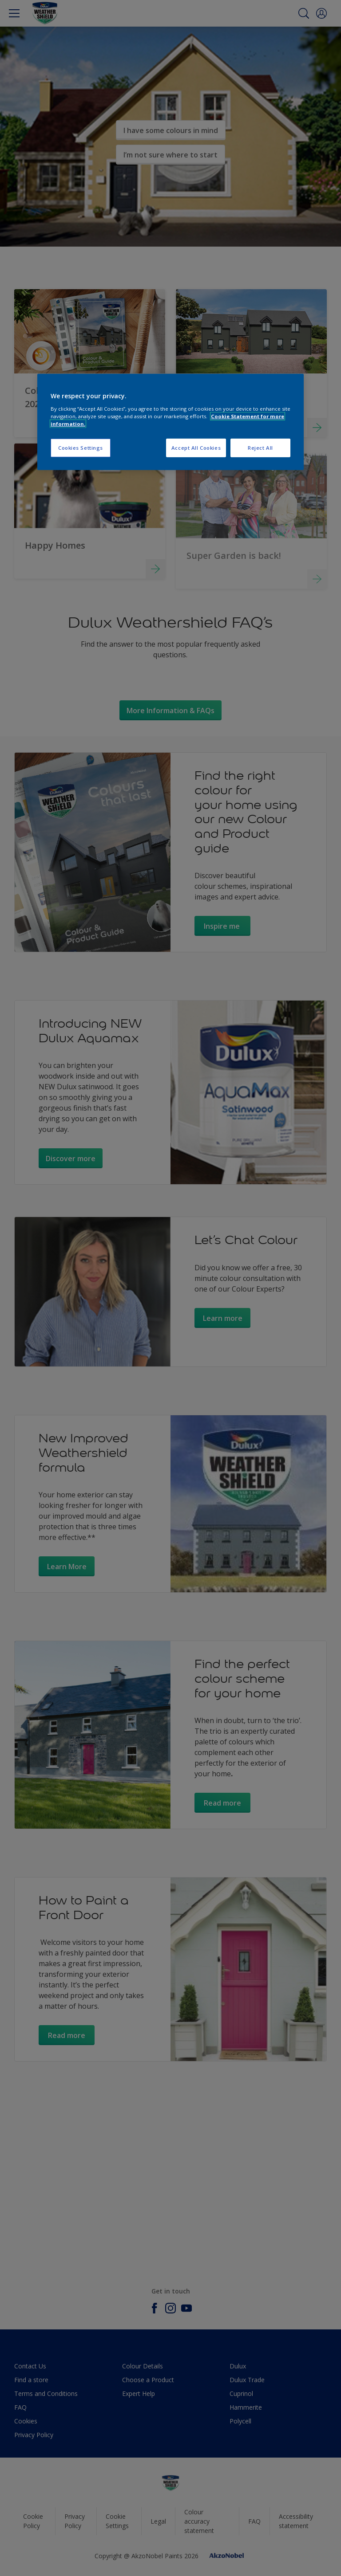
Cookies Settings (80, 447)
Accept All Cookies (196, 447)
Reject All (260, 447)
